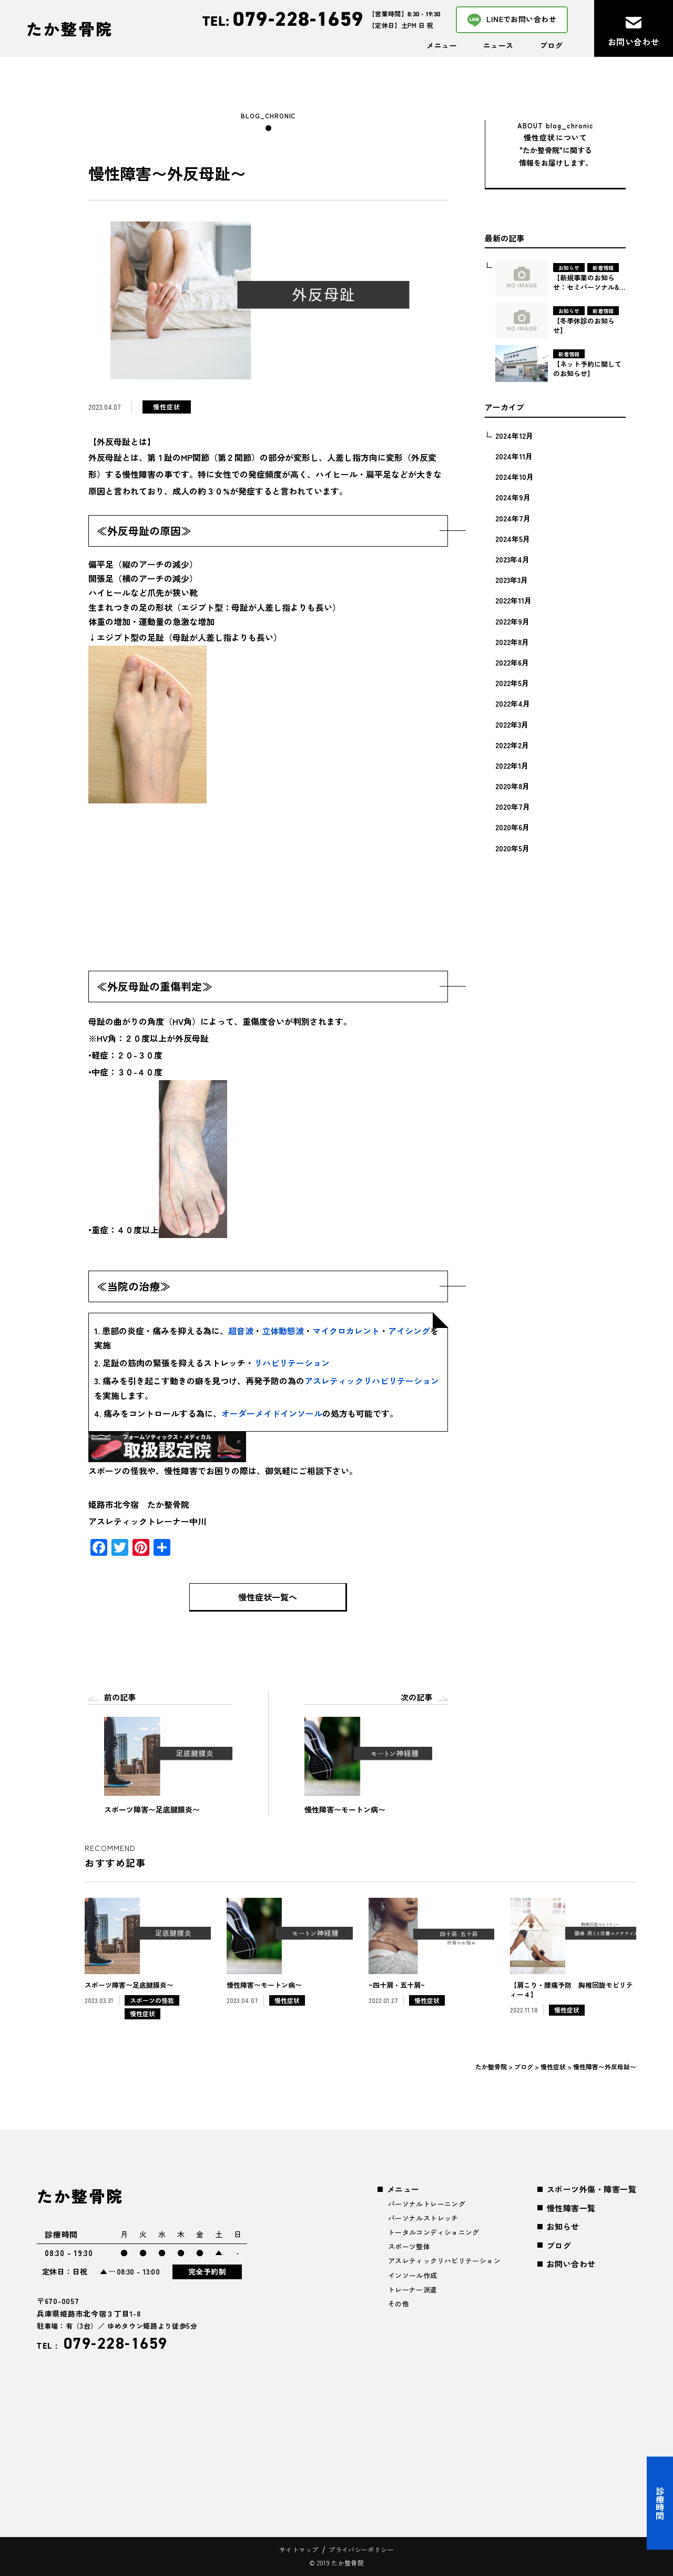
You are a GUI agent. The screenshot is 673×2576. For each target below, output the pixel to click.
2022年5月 (512, 683)
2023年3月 (511, 580)
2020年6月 (512, 827)
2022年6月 (512, 662)
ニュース (498, 45)
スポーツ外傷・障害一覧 (591, 2189)
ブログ (551, 45)
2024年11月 (514, 456)
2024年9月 (513, 497)
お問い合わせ (571, 2263)
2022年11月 (513, 600)
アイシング (409, 1330)
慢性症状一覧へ (267, 1597)
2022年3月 (511, 724)
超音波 (240, 1330)
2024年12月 (514, 435)
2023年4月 (512, 559)
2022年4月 (512, 703)
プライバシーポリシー (361, 2549)
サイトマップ (298, 2549)
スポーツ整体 (409, 2246)
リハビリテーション (292, 1362)
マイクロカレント (346, 1330)
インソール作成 (412, 2275)
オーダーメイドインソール (271, 1413)
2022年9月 (512, 621)
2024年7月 (513, 518)
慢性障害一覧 (571, 2207)
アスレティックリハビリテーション (371, 1380)
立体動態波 (283, 1330)
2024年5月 (512, 539)
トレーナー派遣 (412, 2290)
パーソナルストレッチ (423, 2218)
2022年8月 (512, 642)
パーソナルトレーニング (426, 2204)
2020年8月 (512, 786)
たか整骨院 (69, 28)
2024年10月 (514, 476)
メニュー (441, 45)
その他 (398, 2304)
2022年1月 (511, 765)
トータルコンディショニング (434, 2232)
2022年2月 (512, 745)
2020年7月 (512, 806)
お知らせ (563, 2226)
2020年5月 (512, 848)
